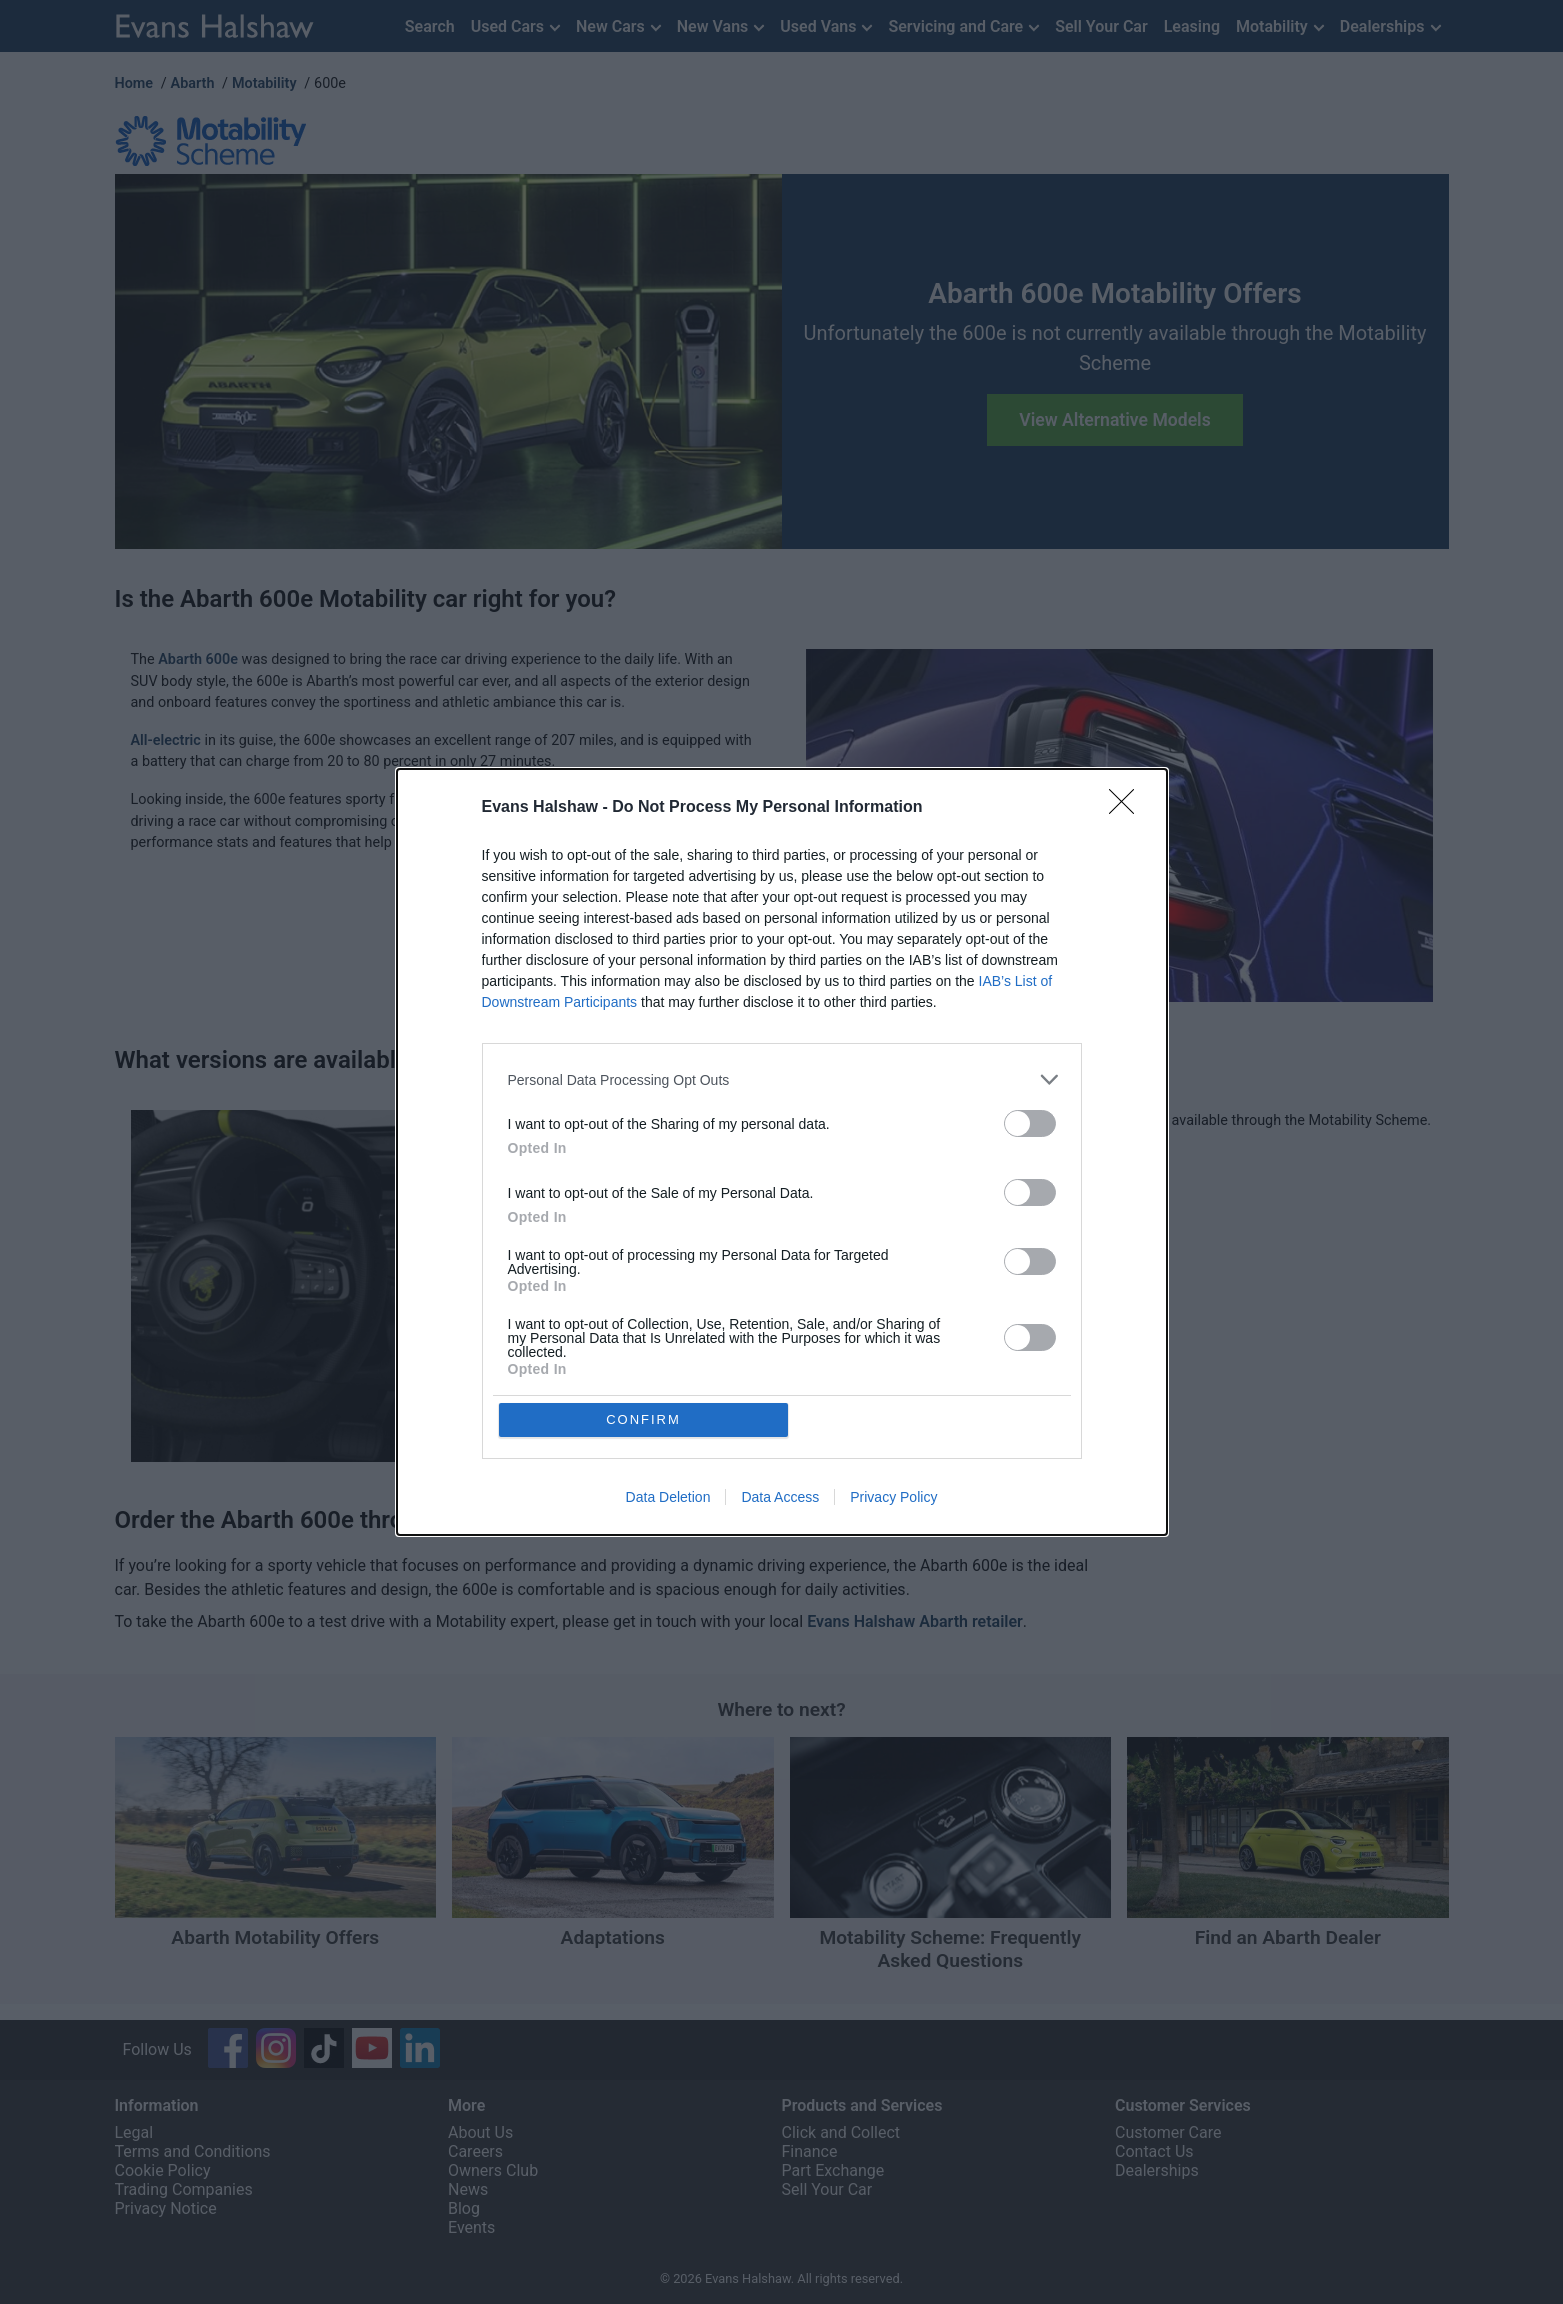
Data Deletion (668, 1497)
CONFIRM (643, 1419)
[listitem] (782, 1079)
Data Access (780, 1497)
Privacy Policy (893, 1497)
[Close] (1128, 808)
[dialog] (782, 1152)
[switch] (1030, 1123)
